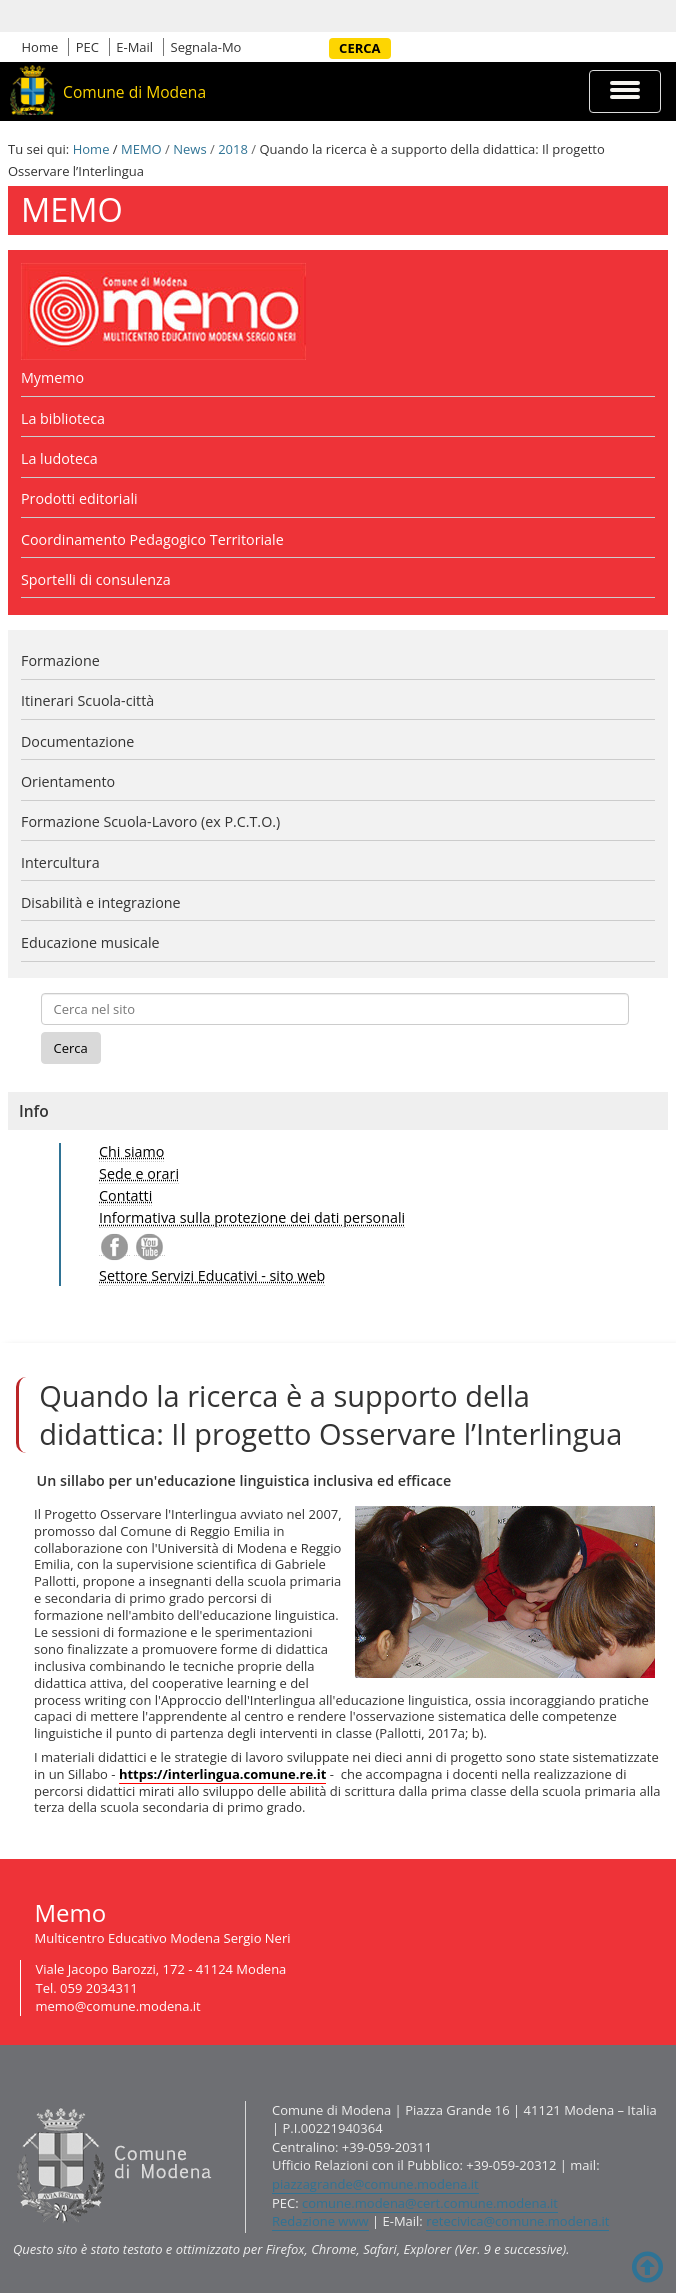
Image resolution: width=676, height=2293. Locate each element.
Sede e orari (139, 1173)
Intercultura (60, 862)
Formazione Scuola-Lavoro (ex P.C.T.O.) (150, 821)
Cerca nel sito (321, 48)
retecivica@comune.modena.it (517, 2221)
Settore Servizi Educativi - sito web (212, 1275)
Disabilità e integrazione (101, 902)
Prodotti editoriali (79, 498)
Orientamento (68, 781)
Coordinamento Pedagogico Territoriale (152, 539)
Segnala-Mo (206, 47)
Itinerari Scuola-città (87, 700)
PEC (87, 47)
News (189, 149)
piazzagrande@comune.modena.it (375, 2184)
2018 (233, 149)
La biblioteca (63, 418)
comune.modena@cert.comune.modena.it (430, 2203)
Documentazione (77, 741)
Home (40, 47)
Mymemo (52, 377)
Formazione (60, 660)
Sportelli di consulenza (96, 579)
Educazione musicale (90, 942)
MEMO (141, 149)
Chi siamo (131, 1151)
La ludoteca (59, 458)
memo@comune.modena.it (118, 2006)
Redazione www (320, 2221)
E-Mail (134, 47)
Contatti (125, 1195)
